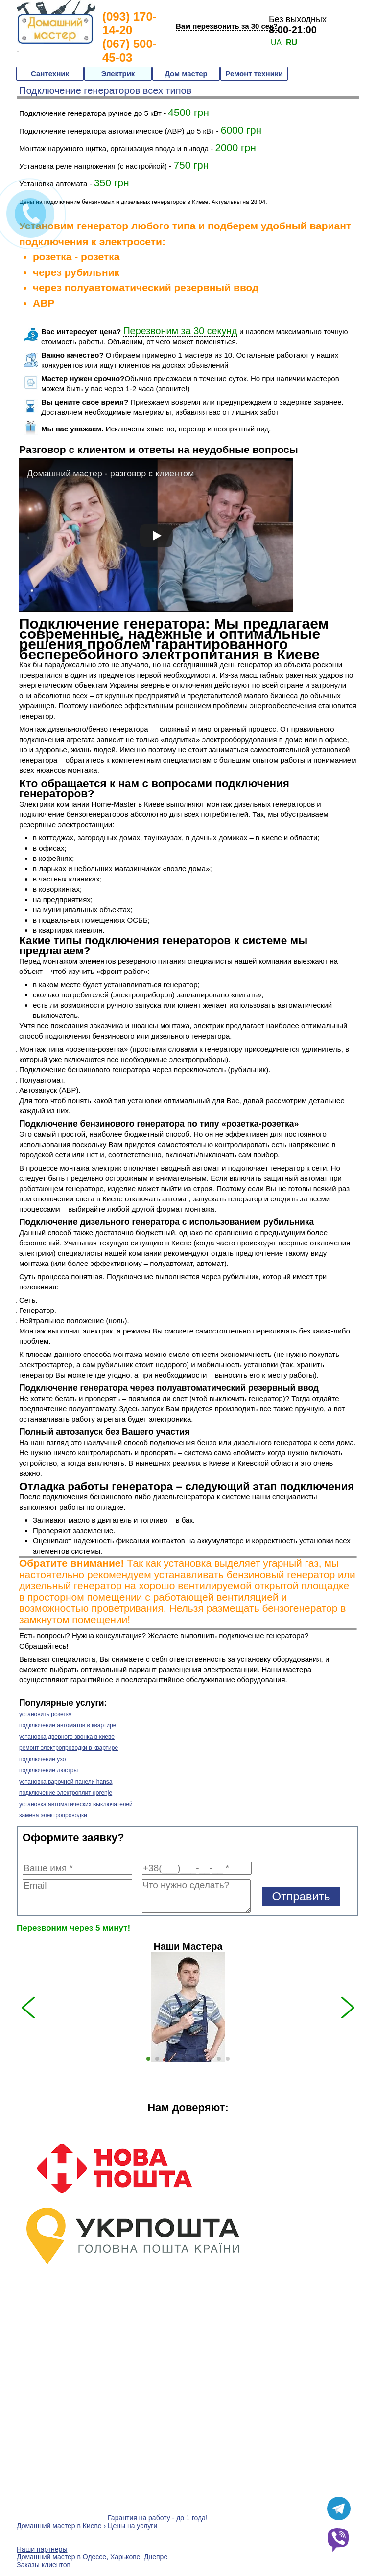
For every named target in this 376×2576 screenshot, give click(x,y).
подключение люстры (48, 1770)
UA (276, 42)
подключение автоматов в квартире (67, 1725)
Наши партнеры (42, 2549)
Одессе (94, 2557)
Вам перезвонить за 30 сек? (227, 26)
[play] (156, 535)
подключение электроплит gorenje (65, 1792)
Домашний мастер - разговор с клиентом (110, 473)
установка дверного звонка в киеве (67, 1736)
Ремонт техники (253, 73)
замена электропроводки (53, 1815)
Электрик (118, 73)
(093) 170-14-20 (129, 23)
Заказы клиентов (43, 2565)
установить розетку (45, 1714)
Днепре (155, 2557)
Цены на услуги (132, 2526)
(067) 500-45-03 (129, 50)
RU (291, 42)
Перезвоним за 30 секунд (180, 330)
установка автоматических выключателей (76, 1804)
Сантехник (50, 73)
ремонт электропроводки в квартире (68, 1747)
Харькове (125, 2557)
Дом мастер (186, 73)
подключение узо (42, 1759)
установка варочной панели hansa (66, 1781)
